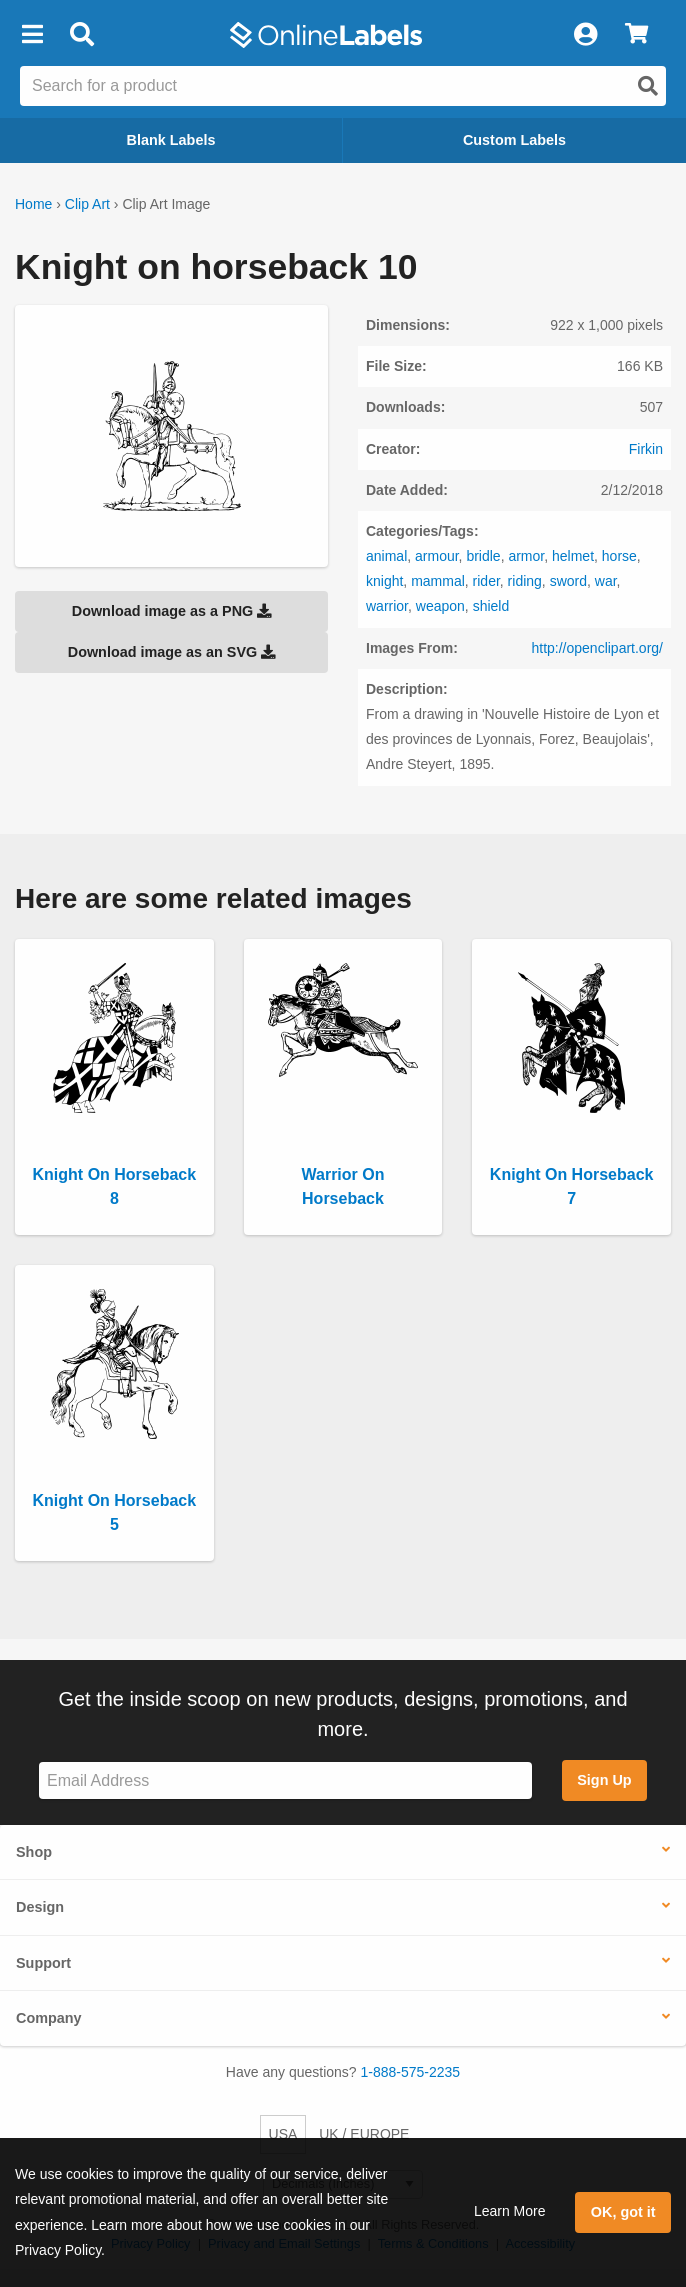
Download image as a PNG (172, 611)
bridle (483, 556)
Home (33, 204)
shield (491, 606)
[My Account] (585, 35)
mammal (438, 581)
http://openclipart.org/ (597, 648)
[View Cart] (636, 35)
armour (437, 556)
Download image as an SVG (172, 652)
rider (486, 581)
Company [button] (49, 2018)
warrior (387, 606)
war (606, 581)
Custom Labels (514, 140)
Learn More (510, 2211)
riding (525, 581)
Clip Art (87, 204)
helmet (573, 556)
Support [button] (43, 1963)
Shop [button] (34, 1852)
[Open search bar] (81, 35)
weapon (440, 606)
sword (568, 581)
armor (526, 556)
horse (619, 556)
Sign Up (604, 1780)
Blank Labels (171, 140)
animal (386, 556)
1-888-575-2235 (411, 2072)
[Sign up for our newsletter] (285, 1780)
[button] (32, 35)
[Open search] (648, 86)
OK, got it (623, 2212)
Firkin (646, 449)
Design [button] (40, 1907)
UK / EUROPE (364, 2134)
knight (384, 581)
